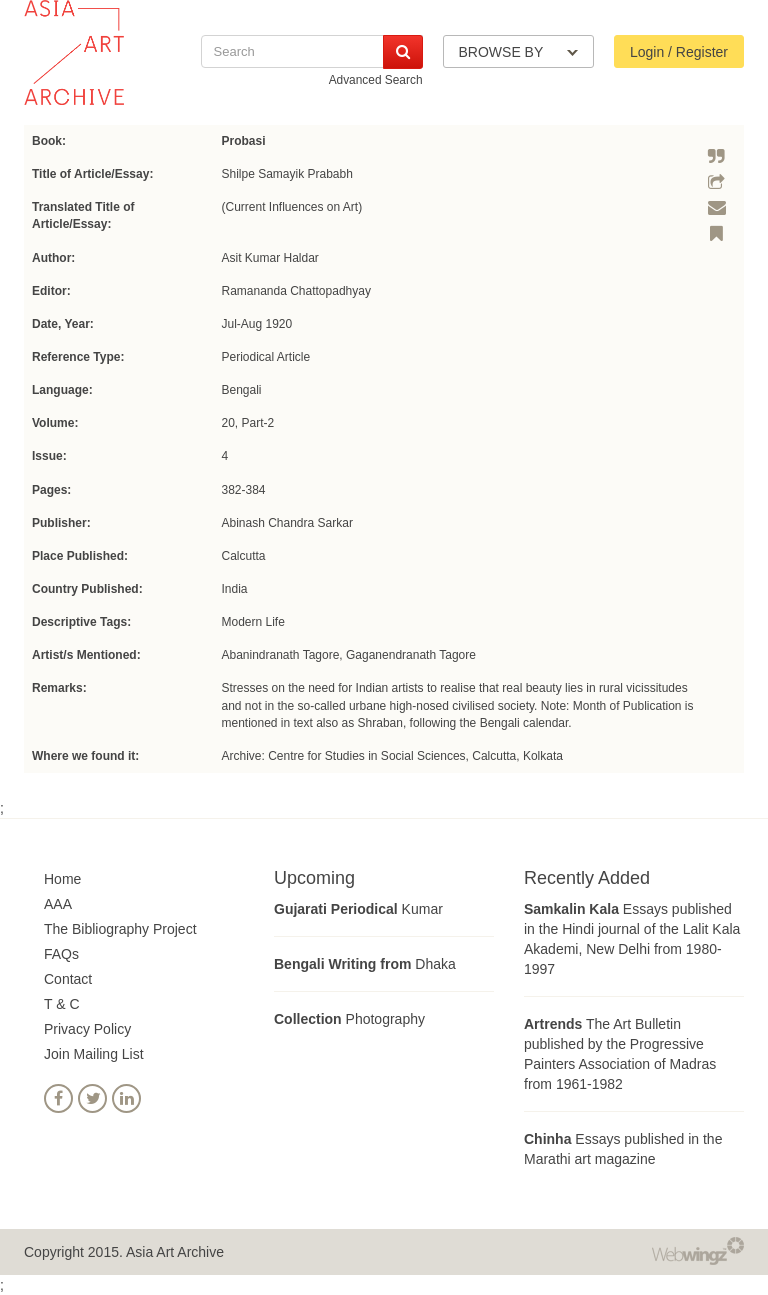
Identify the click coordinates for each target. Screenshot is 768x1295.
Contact (68, 979)
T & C (62, 1004)
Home (62, 879)
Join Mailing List (94, 1054)
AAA (58, 904)
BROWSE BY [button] (518, 52)
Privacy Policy (87, 1029)
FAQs (61, 954)
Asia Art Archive (175, 1252)
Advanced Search (376, 80)
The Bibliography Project (120, 929)
